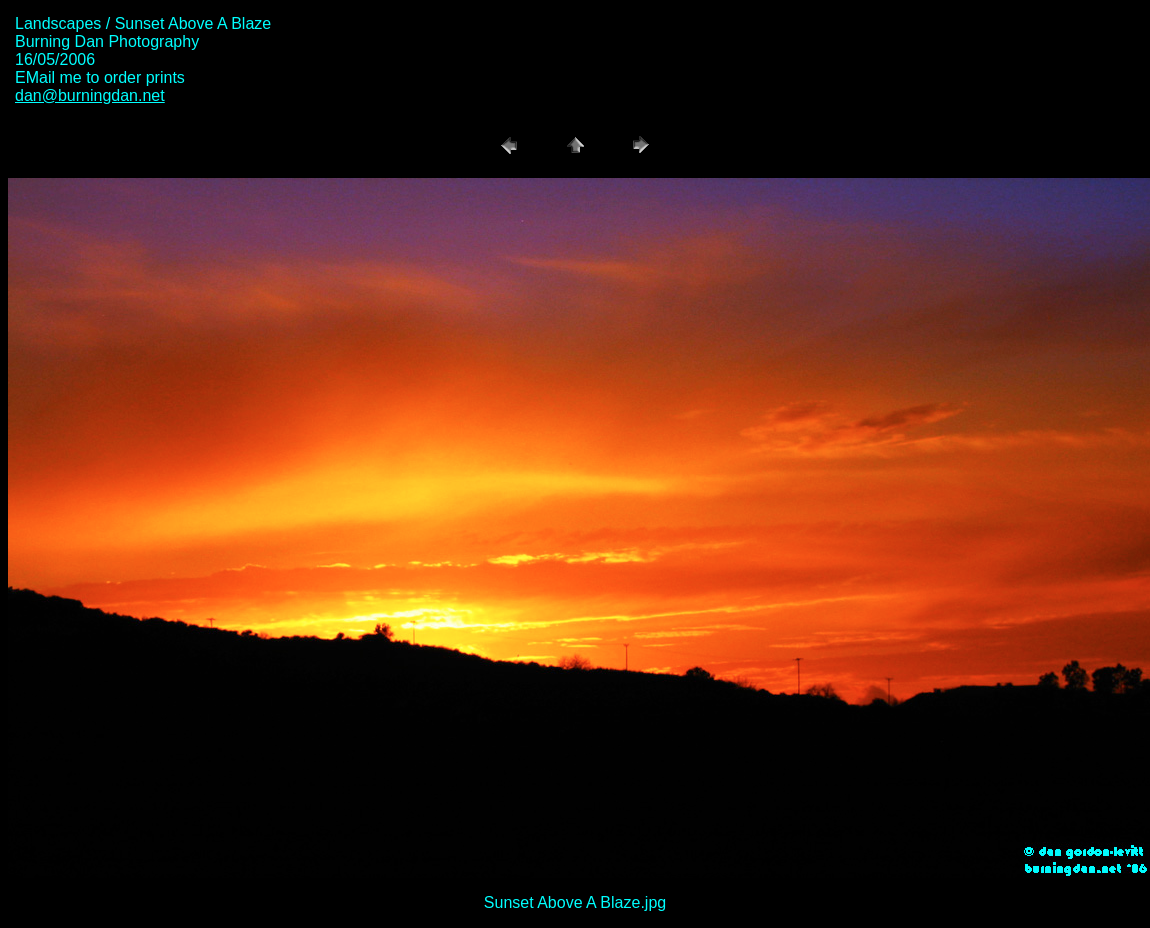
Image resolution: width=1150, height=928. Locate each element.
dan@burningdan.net (90, 95)
